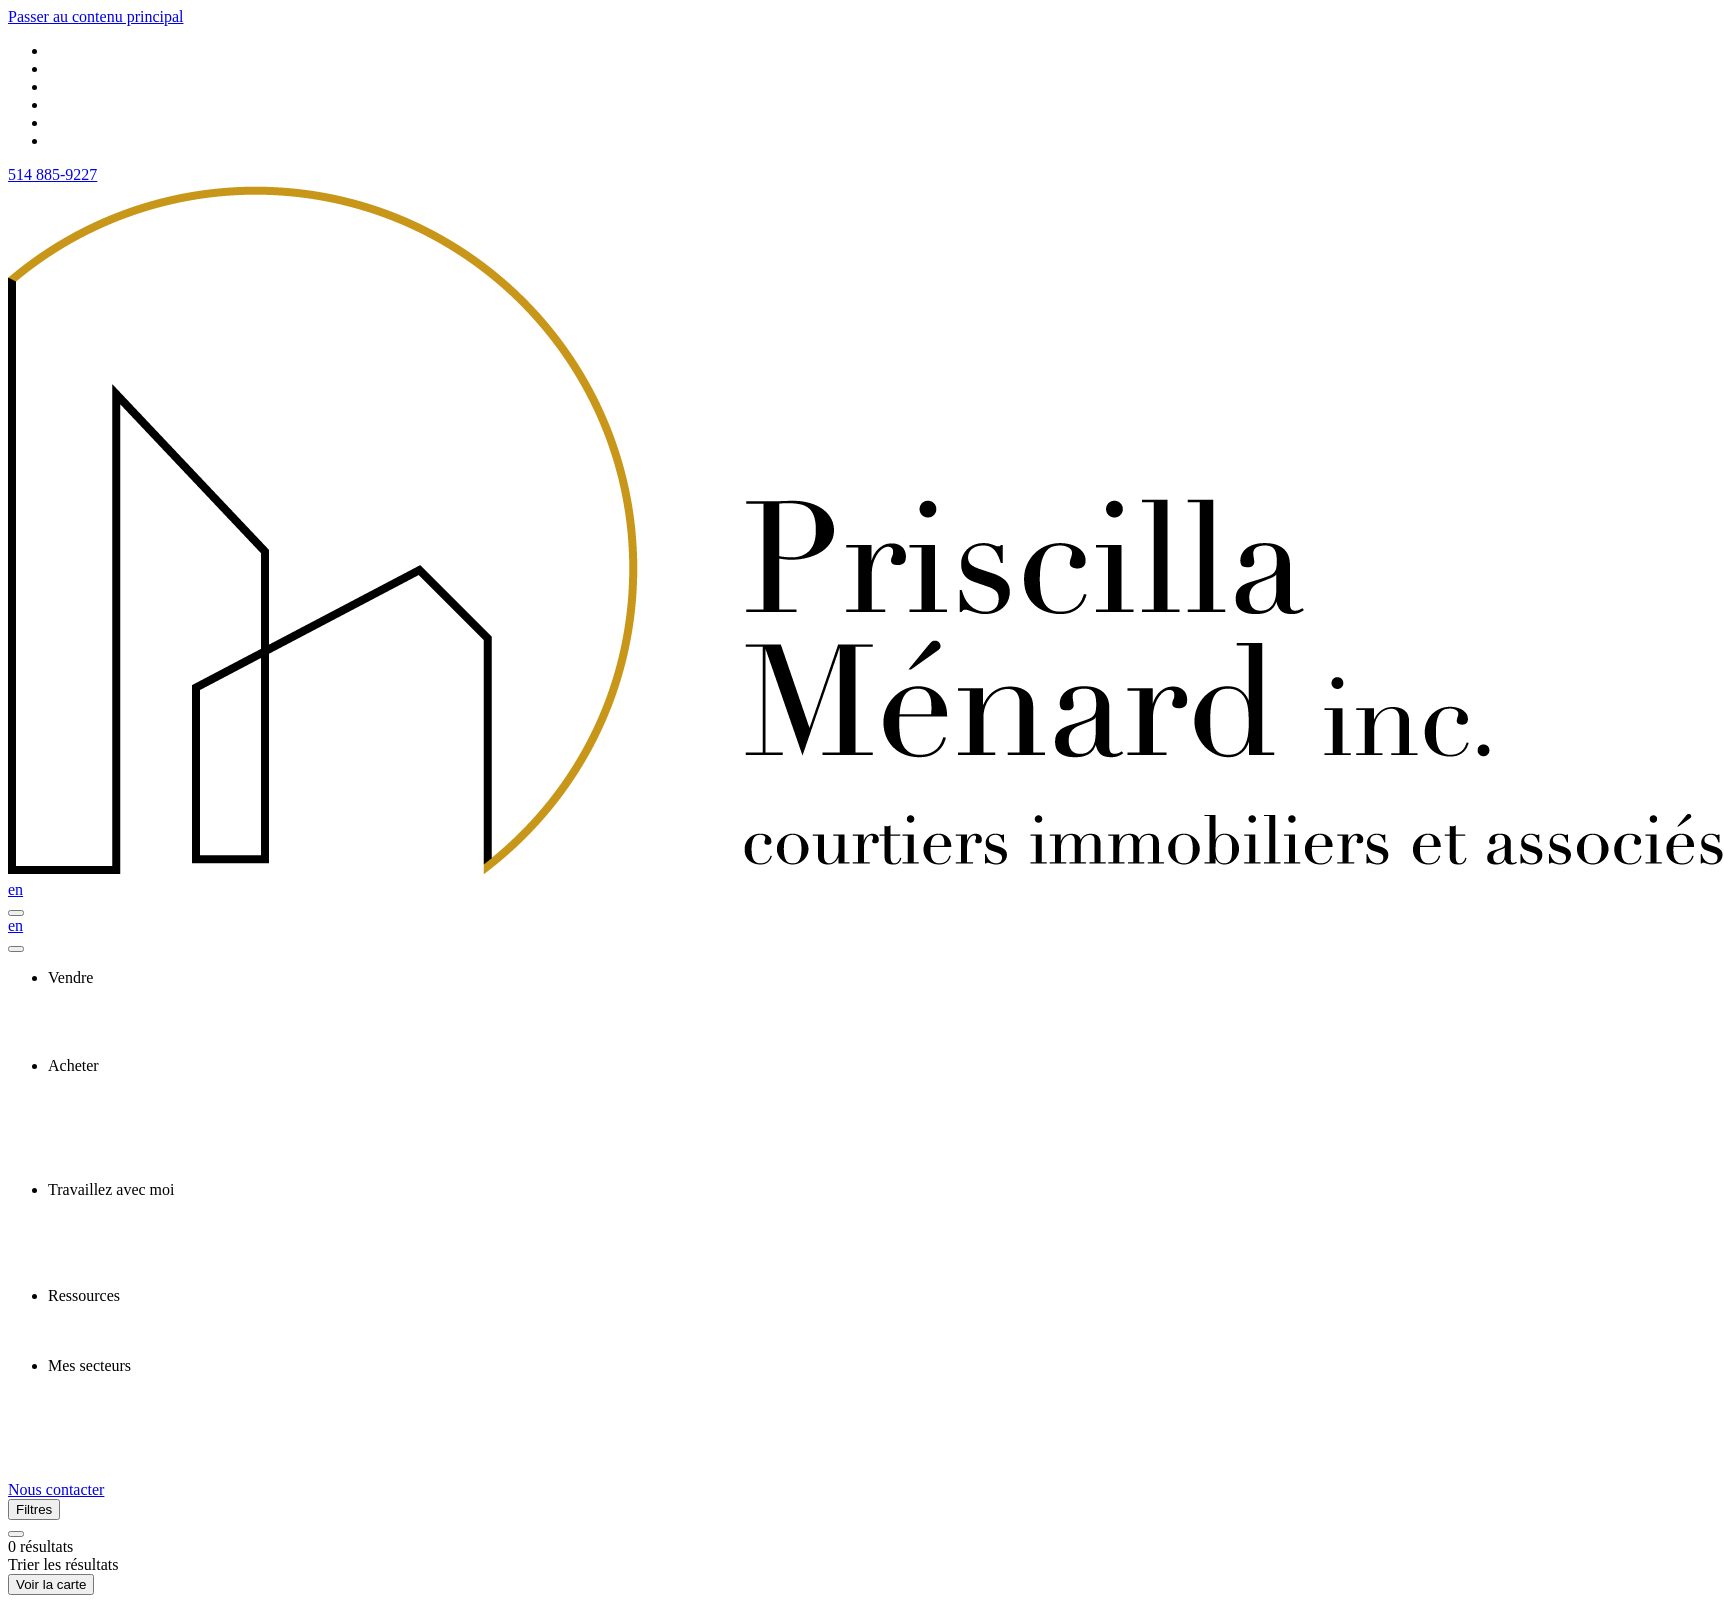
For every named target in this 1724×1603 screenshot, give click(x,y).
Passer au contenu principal (96, 16)
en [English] (15, 889)
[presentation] (882, 978)
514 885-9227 (52, 174)
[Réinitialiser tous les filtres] (16, 1534)
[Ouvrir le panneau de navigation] (16, 913)
